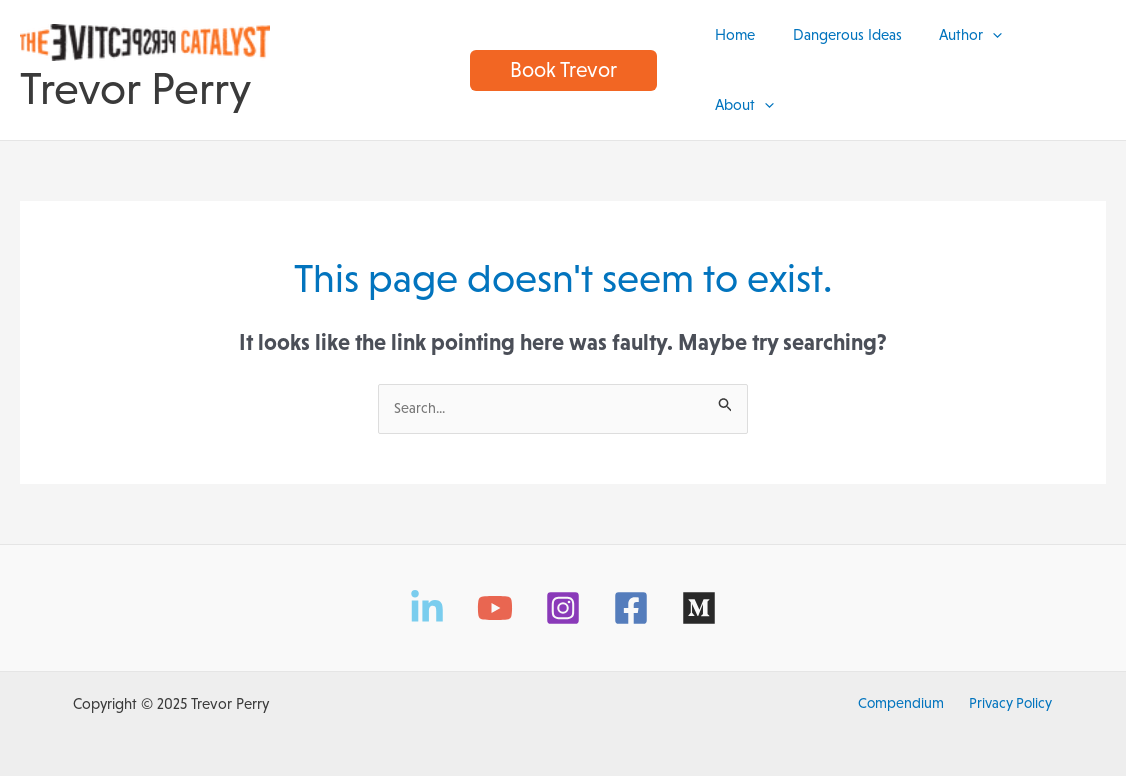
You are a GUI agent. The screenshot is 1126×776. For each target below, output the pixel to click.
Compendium (904, 687)
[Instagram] (563, 592)
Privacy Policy (1006, 687)
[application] (992, 61)
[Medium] (699, 592)
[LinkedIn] (427, 592)
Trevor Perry (135, 80)
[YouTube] (495, 592)
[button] (563, 61)
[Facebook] (631, 592)
